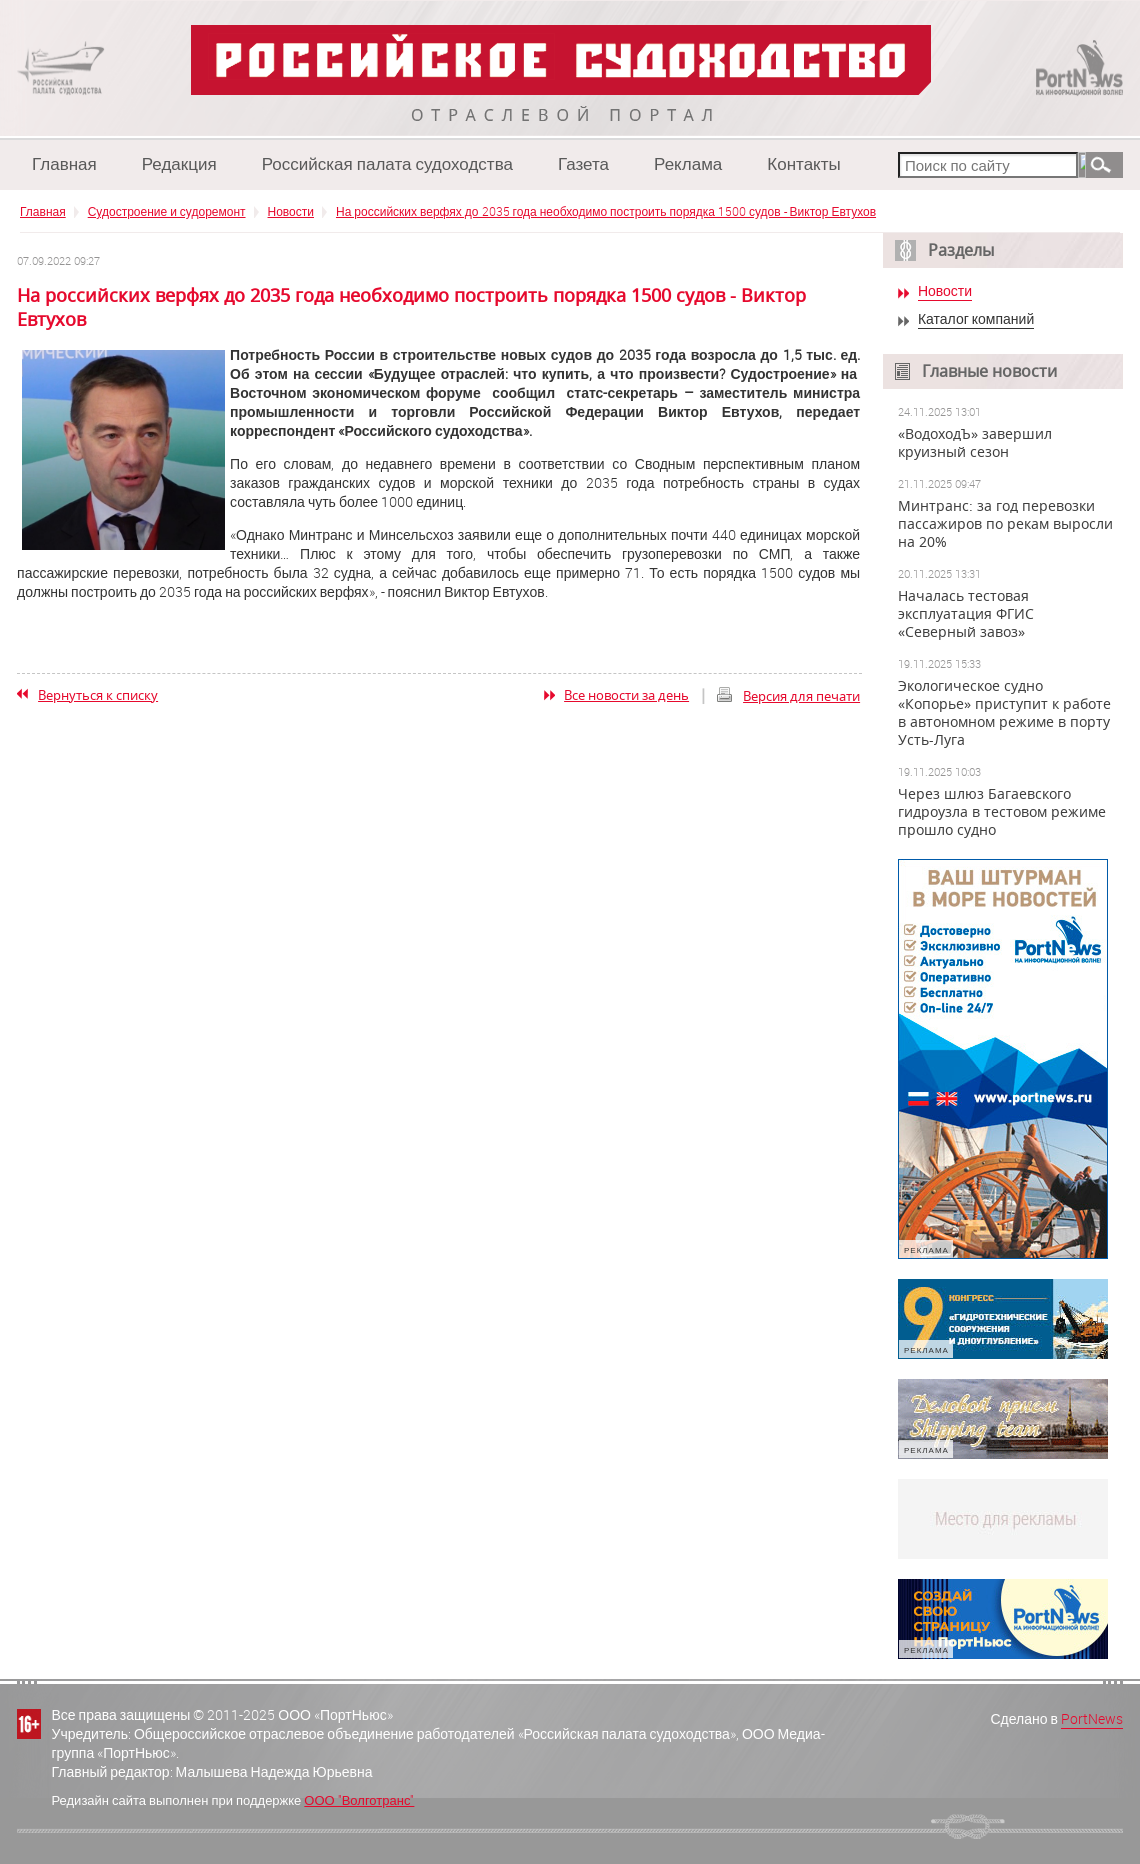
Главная (64, 163)
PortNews (1092, 1718)
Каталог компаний (976, 319)
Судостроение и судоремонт (167, 211)
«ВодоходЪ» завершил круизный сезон (975, 443)
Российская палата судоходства (387, 163)
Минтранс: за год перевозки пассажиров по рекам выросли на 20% (1005, 524)
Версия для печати (801, 696)
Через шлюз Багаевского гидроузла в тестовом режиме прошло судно (1002, 812)
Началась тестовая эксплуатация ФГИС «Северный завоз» (966, 614)
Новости (291, 211)
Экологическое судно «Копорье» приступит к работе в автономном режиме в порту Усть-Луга (1004, 713)
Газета (583, 163)
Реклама (688, 163)
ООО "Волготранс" (359, 1800)
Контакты (803, 163)
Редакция (179, 163)
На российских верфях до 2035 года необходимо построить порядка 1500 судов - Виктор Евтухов (606, 211)
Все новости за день (626, 695)
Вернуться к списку (98, 695)
